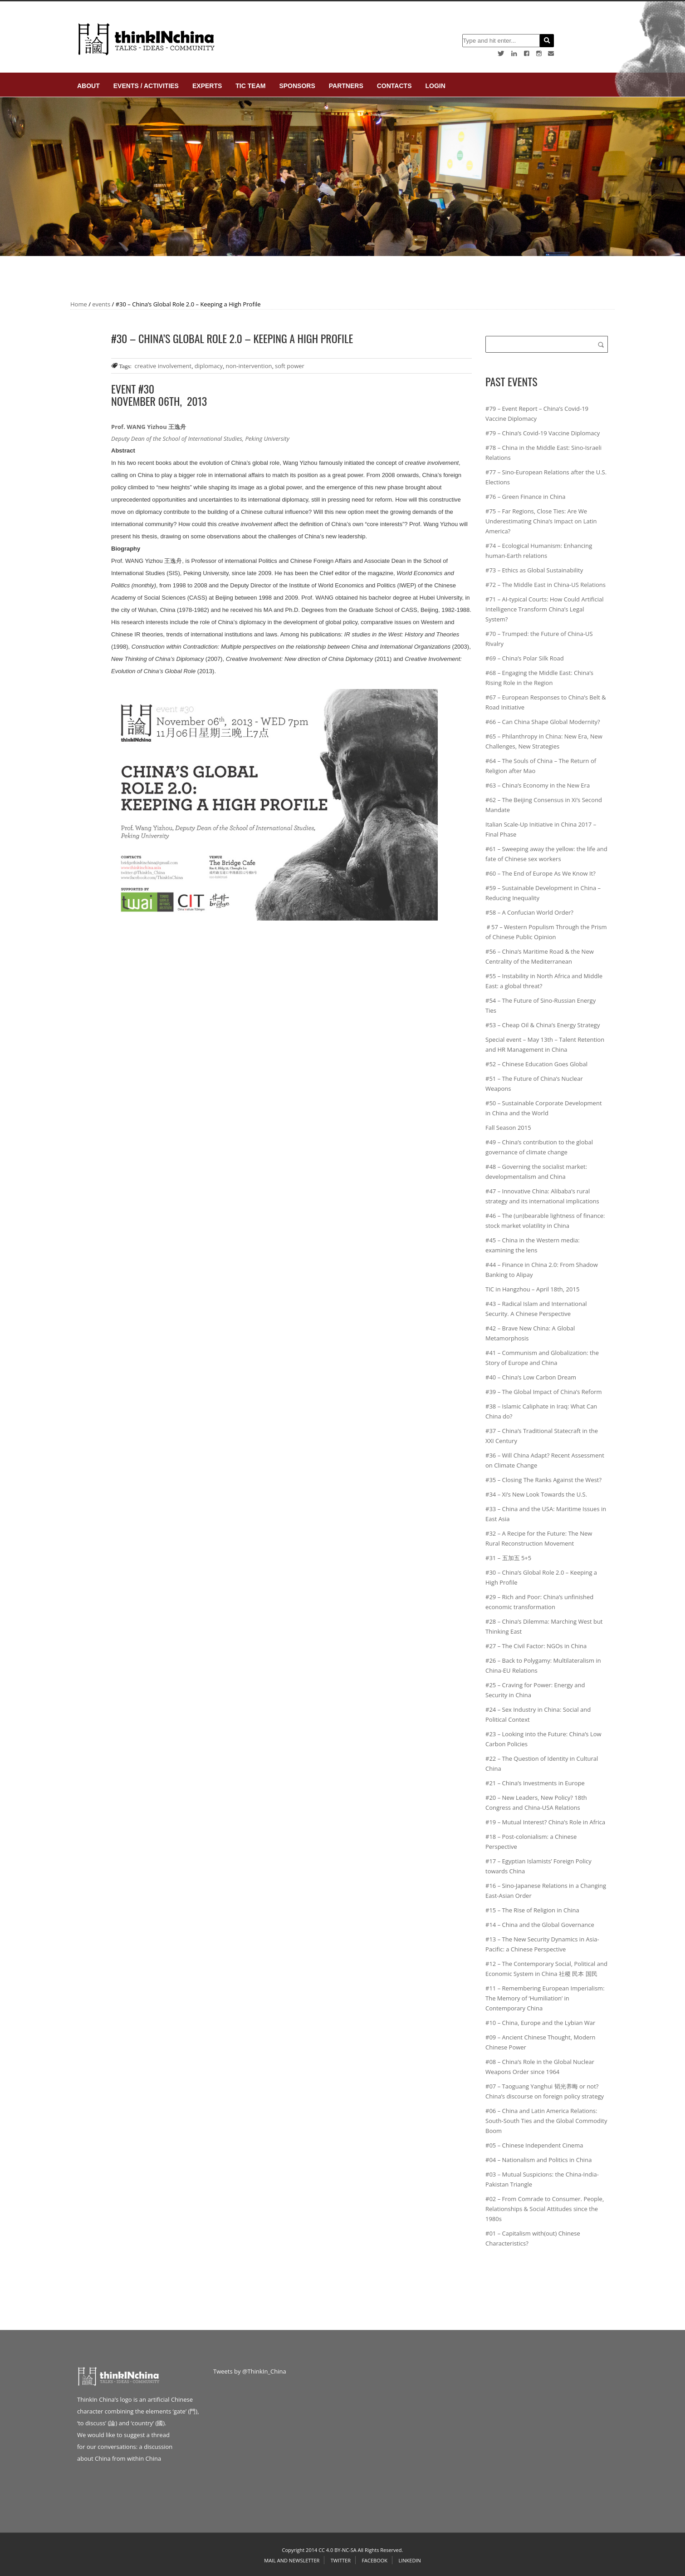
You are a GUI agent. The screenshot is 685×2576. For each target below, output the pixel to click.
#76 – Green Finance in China (525, 497)
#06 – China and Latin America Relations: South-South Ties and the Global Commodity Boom (546, 2121)
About (88, 85)
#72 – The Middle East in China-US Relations (545, 585)
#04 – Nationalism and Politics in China (538, 2160)
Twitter (341, 2560)
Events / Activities (146, 85)
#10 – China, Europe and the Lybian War (540, 2023)
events (101, 304)
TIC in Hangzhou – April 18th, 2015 (532, 1289)
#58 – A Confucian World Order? (529, 912)
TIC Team (250, 85)
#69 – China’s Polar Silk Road (524, 658)
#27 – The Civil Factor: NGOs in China (536, 1646)
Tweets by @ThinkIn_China (249, 2371)
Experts (207, 85)
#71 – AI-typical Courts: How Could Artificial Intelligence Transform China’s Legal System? (544, 609)
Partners (346, 85)
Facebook (374, 2560)
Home (78, 304)
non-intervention (249, 366)
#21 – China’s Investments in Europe (535, 1783)
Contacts (394, 85)
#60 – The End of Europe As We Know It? (540, 873)
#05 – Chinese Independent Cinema (534, 2145)
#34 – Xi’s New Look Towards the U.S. (536, 1494)
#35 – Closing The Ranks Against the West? (543, 1480)
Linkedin (409, 2560)
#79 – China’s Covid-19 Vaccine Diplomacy (542, 433)
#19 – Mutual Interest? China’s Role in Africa (545, 1822)
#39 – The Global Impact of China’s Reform (543, 1392)
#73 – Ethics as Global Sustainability (534, 570)
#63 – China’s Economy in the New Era (537, 785)
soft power (289, 366)
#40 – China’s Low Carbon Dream (530, 1377)
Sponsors (297, 85)
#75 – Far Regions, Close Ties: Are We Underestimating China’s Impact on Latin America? (541, 521)
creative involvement (162, 366)
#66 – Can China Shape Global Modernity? (542, 722)
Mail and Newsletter (291, 2560)
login (435, 85)
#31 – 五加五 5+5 (508, 1558)
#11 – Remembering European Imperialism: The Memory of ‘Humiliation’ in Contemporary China (545, 1998)
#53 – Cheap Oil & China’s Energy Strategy (542, 1025)
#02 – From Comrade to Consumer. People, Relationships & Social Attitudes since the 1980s (544, 2209)
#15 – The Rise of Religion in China (532, 1910)
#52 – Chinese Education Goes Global (536, 1064)
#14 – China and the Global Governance (539, 1925)
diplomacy (209, 366)
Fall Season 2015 (508, 1127)
